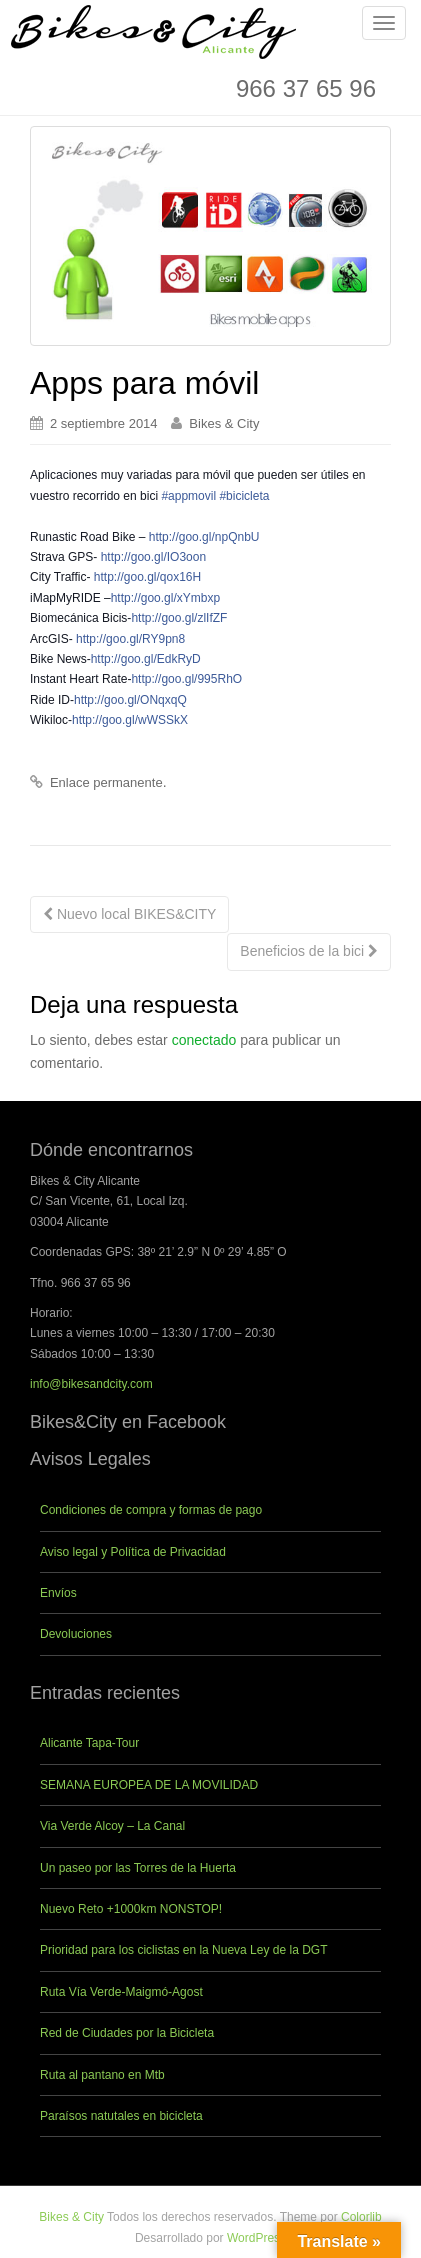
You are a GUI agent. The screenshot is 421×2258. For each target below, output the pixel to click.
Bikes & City (224, 423)
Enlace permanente (106, 782)
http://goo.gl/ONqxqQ (130, 700)
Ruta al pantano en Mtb (102, 2075)
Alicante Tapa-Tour (89, 1743)
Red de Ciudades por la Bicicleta (127, 2033)
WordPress (256, 2238)
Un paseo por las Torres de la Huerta (138, 1868)
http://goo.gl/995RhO (186, 679)
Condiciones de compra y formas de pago (151, 1510)
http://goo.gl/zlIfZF (179, 618)
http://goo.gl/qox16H (147, 577)
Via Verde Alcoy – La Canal (112, 1826)
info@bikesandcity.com (91, 1384)
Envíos (58, 1593)
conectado (204, 1040)
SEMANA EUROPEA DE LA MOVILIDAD (149, 1785)
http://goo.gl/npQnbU (204, 537)
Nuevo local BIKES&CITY (129, 914)
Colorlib (361, 2217)
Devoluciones (76, 1634)
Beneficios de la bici (309, 951)
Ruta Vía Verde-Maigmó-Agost (121, 1992)
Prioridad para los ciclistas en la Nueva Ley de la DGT (183, 1950)
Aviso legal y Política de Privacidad (133, 1552)
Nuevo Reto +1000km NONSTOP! (131, 1909)
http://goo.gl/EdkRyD (146, 659)
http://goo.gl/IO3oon (153, 557)
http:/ (165, 598)
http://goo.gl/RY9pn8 (130, 639)
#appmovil (188, 496)
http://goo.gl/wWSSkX (130, 720)
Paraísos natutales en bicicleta (121, 2116)
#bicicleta (244, 496)
